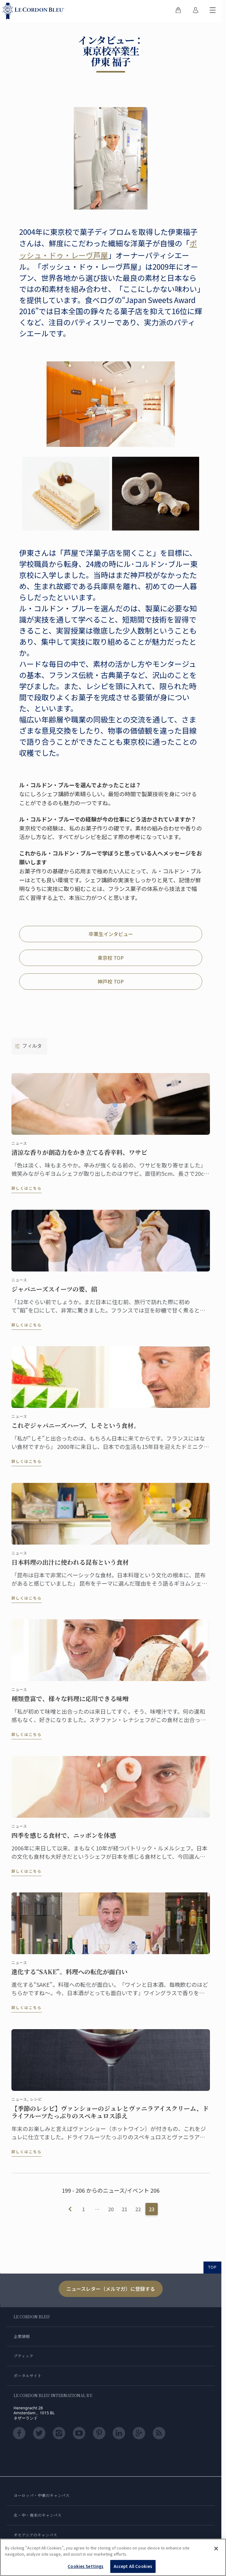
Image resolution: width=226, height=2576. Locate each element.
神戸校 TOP (111, 981)
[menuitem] (178, 11)
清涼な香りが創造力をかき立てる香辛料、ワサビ (79, 1155)
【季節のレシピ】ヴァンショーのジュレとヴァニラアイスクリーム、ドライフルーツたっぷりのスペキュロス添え (110, 2115)
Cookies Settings (85, 2566)
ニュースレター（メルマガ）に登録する (110, 2288)
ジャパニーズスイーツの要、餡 (54, 1292)
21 (124, 2209)
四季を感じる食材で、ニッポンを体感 (63, 1838)
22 (138, 2209)
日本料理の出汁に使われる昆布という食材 (70, 1565)
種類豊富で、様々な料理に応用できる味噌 (70, 1701)
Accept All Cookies (133, 2566)
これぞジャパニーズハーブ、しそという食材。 (75, 1428)
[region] (113, 2557)
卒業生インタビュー (111, 934)
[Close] (216, 2548)
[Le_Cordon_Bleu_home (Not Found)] (34, 11)
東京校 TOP (111, 957)
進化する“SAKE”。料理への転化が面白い (69, 1975)
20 (111, 2209)
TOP (212, 2267)
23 (151, 2209)
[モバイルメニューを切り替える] (212, 11)
